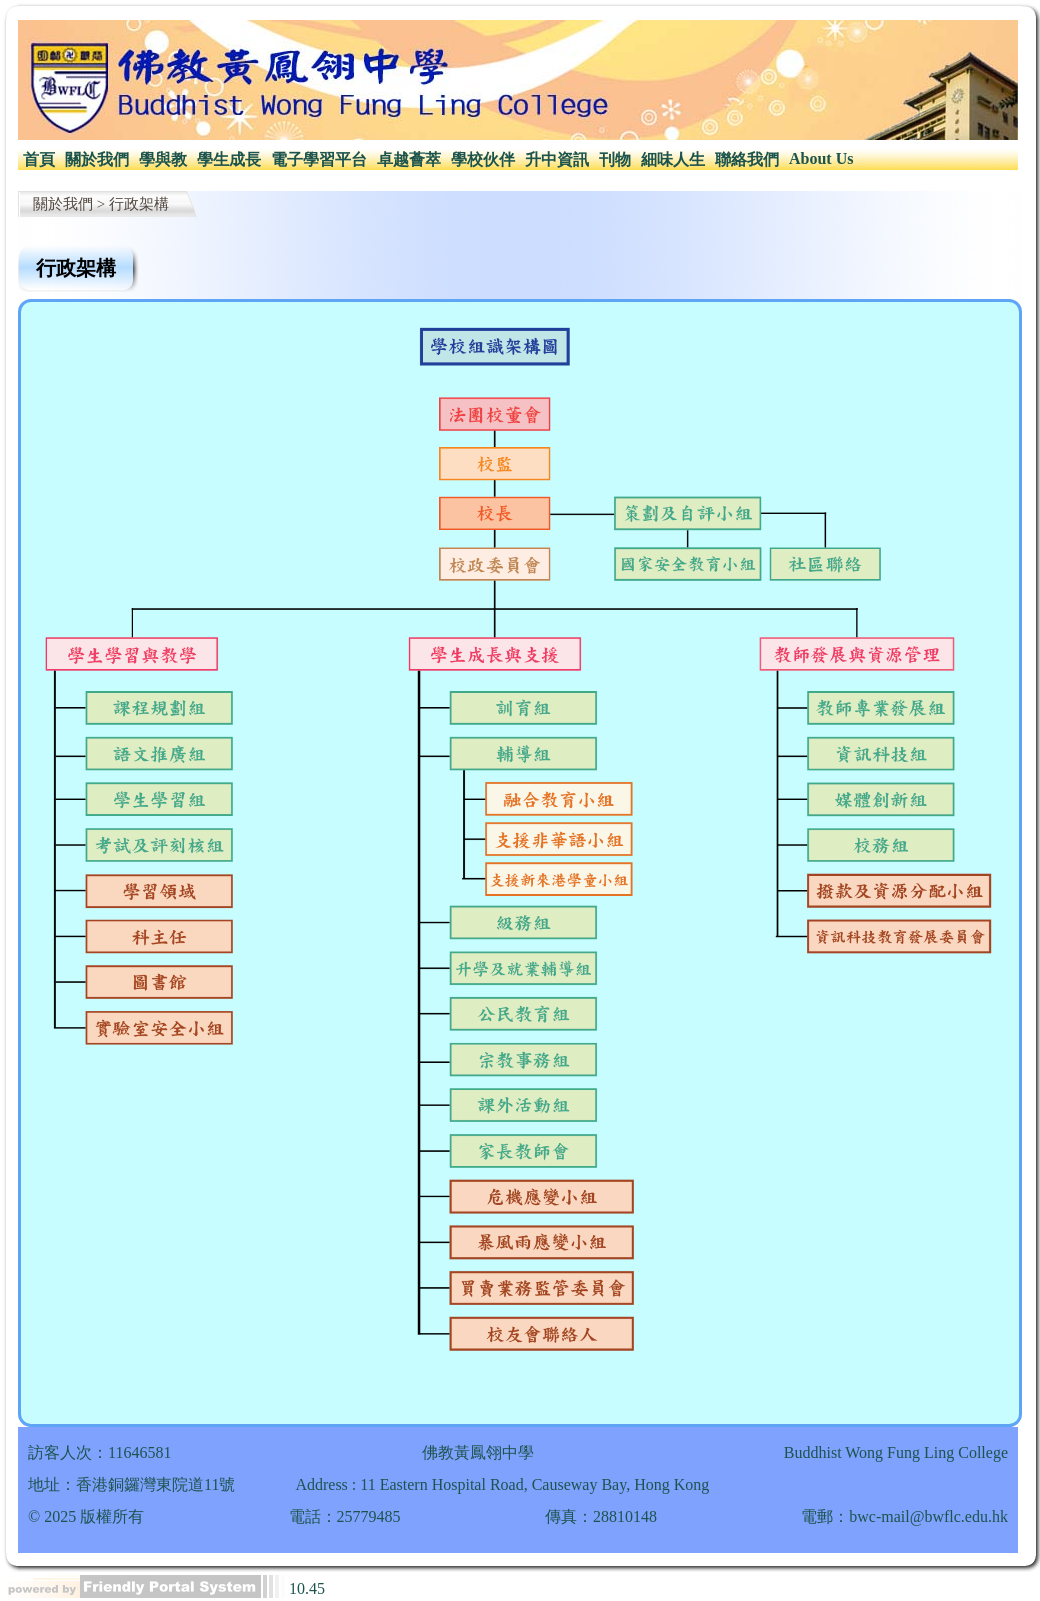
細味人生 (673, 159)
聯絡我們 (747, 159)
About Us (821, 158)
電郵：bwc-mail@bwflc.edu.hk (904, 1516)
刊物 (615, 159)
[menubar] (438, 160)
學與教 (163, 159)
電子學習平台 (319, 159)
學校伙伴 (483, 159)
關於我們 (97, 159)
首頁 (39, 159)
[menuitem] (39, 160)
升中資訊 (557, 159)
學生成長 (229, 159)
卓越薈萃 (409, 159)
